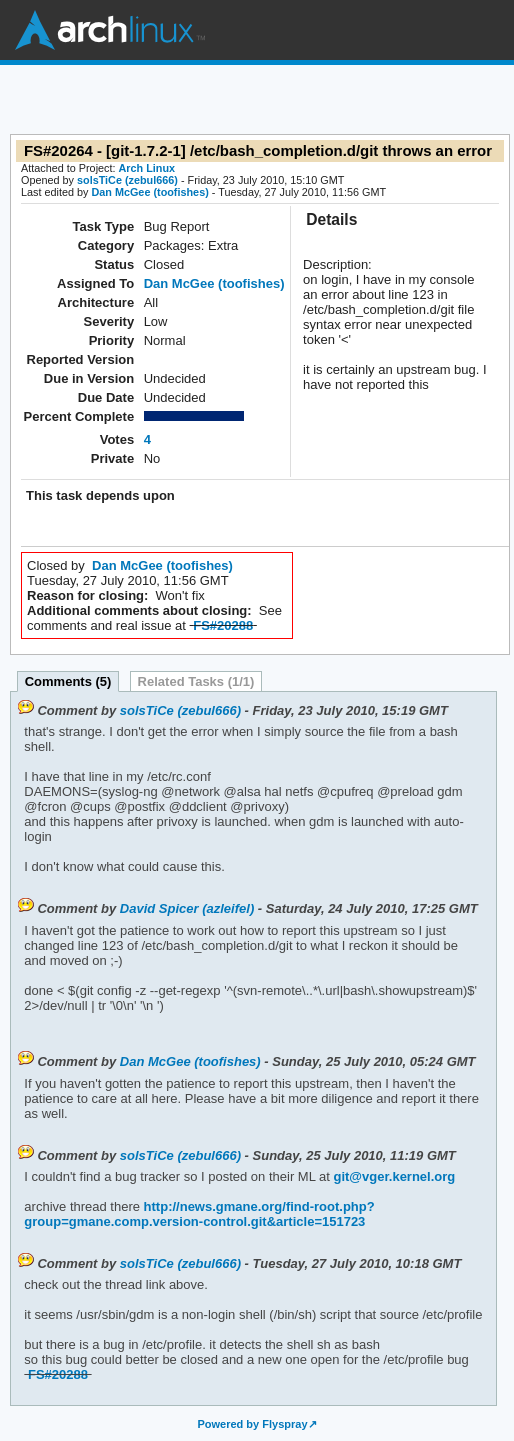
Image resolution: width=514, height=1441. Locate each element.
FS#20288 (223, 625)
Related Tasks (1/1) (196, 681)
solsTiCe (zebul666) (127, 180)
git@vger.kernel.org (394, 1176)
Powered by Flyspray (252, 1424)
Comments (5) (68, 681)
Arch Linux (110, 30)
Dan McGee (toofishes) (149, 192)
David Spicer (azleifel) (187, 908)
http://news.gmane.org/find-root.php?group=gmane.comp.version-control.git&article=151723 (199, 1214)
